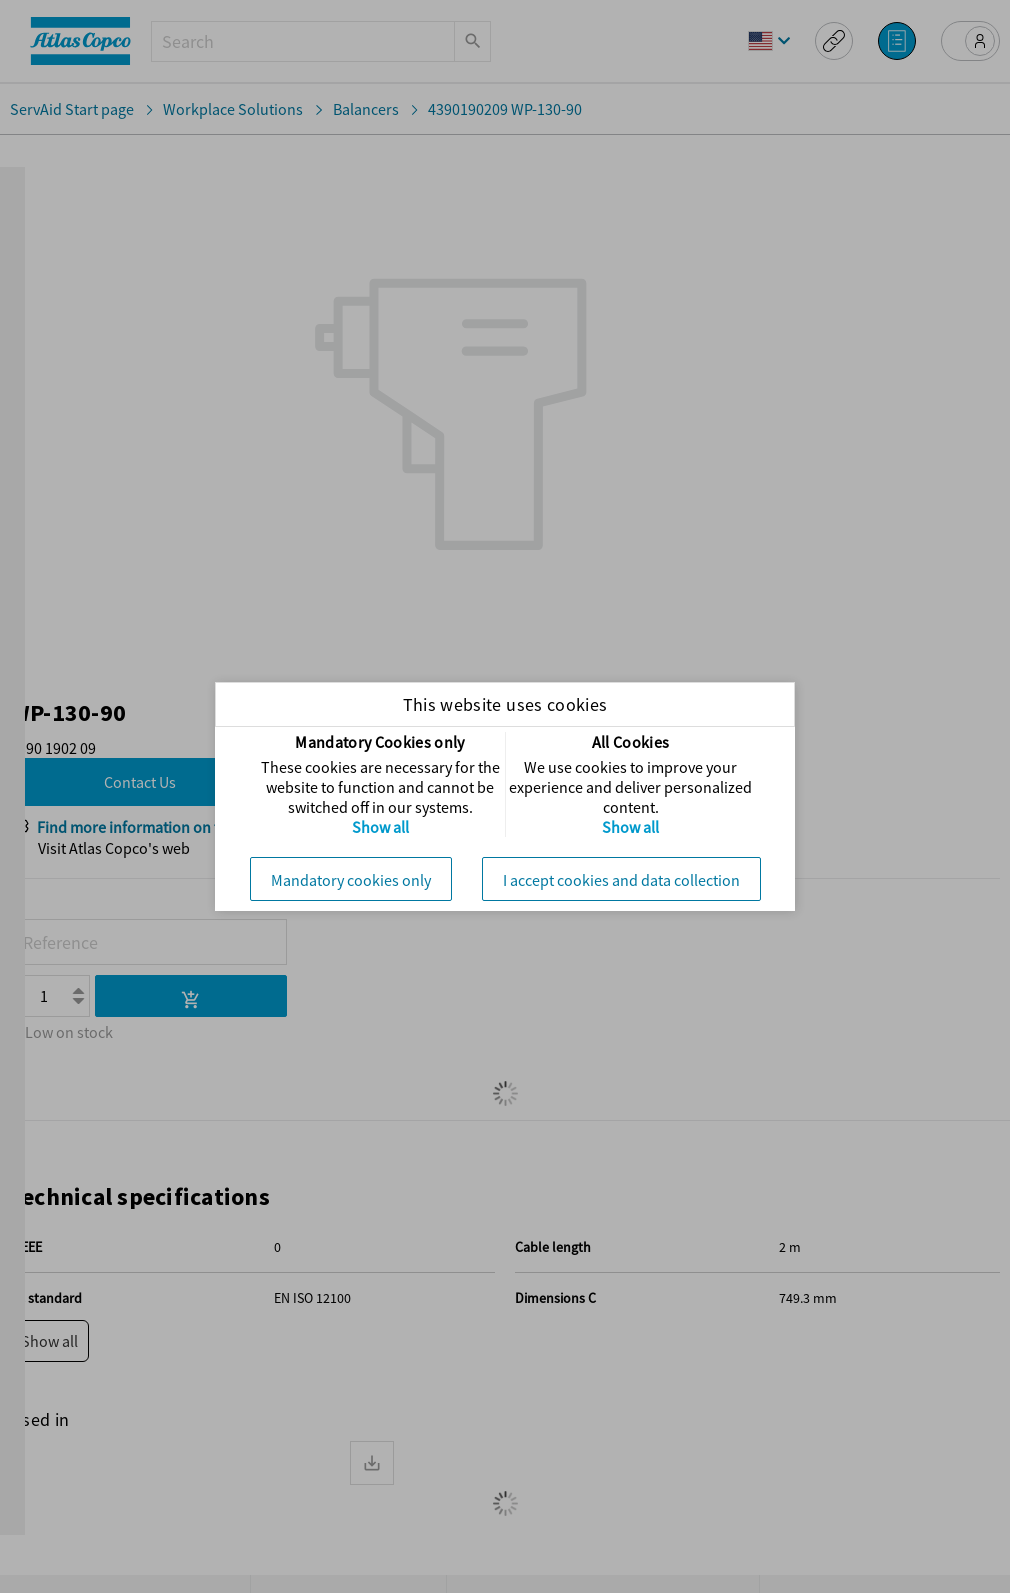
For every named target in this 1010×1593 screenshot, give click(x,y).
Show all (380, 827)
